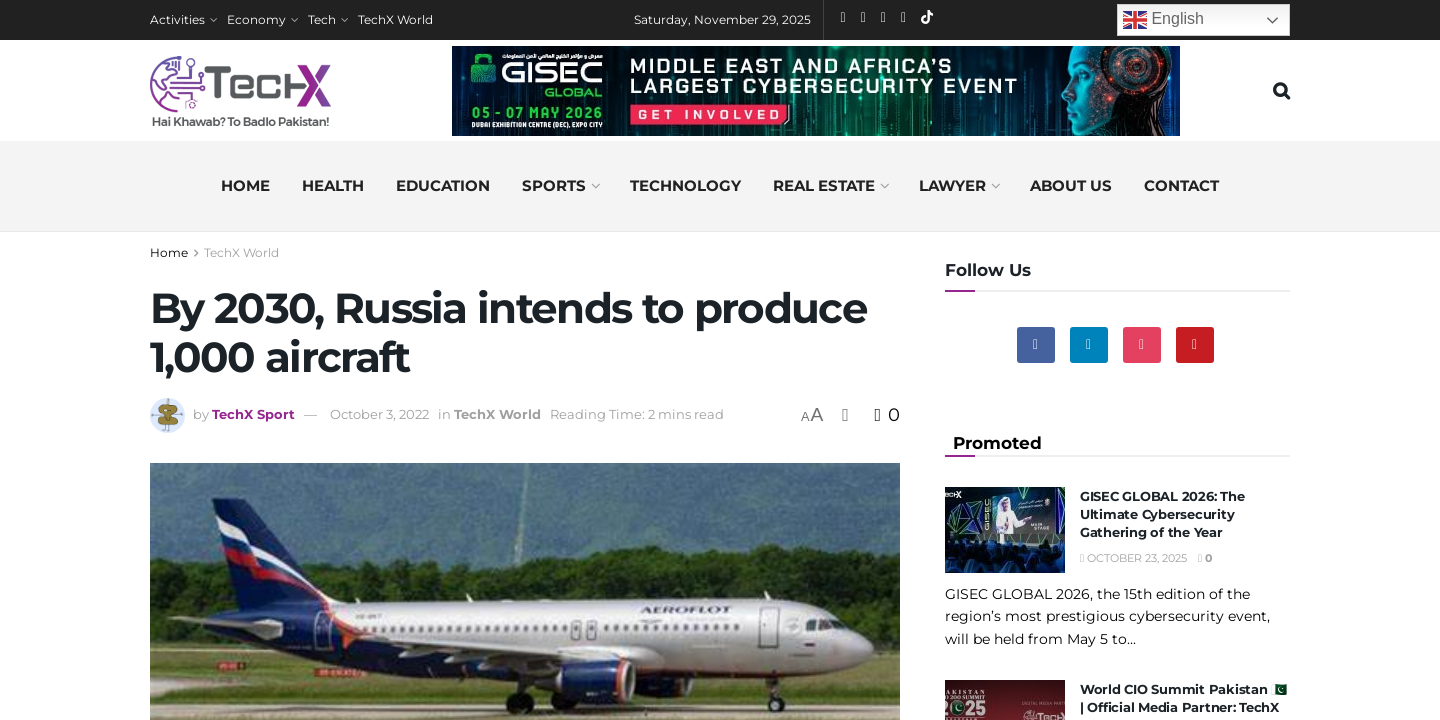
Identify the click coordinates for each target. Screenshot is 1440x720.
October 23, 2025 (1133, 558)
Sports (554, 185)
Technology (685, 185)
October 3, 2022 (379, 414)
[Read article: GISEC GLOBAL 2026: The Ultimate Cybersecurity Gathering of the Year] (1005, 530)
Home (245, 185)
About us (1071, 185)
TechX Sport (253, 414)
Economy (256, 19)
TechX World (395, 19)
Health (333, 185)
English (1163, 20)
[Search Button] (1281, 91)
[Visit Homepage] (240, 91)
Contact (1181, 185)
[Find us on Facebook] (1036, 345)
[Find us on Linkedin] (1089, 345)
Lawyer (952, 185)
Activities (177, 19)
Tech (322, 19)
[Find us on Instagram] (1142, 345)
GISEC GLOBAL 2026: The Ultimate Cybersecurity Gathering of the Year (1162, 514)
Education (443, 185)
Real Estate (824, 185)
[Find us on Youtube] (1195, 345)
